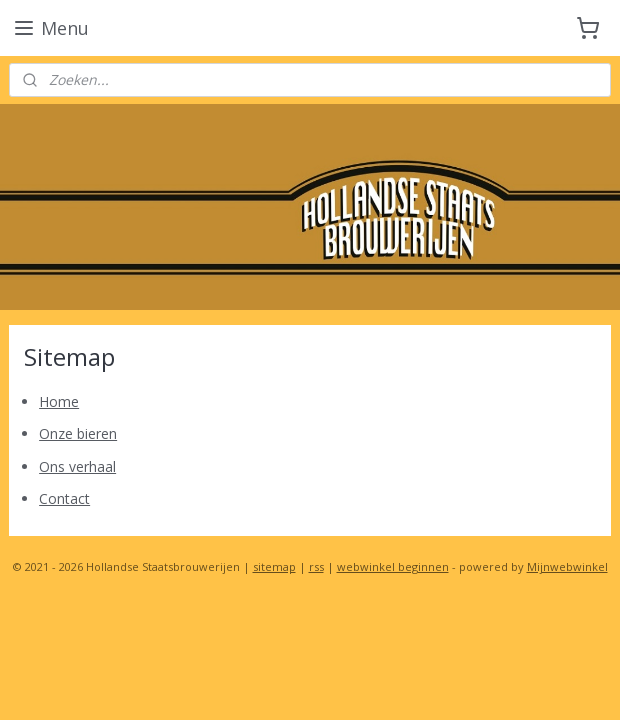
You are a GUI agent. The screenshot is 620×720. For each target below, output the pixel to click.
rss (316, 566)
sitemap (274, 566)
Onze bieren (78, 433)
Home (59, 401)
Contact (64, 498)
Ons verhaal (77, 466)
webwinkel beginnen (393, 566)
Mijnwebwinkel (567, 566)
